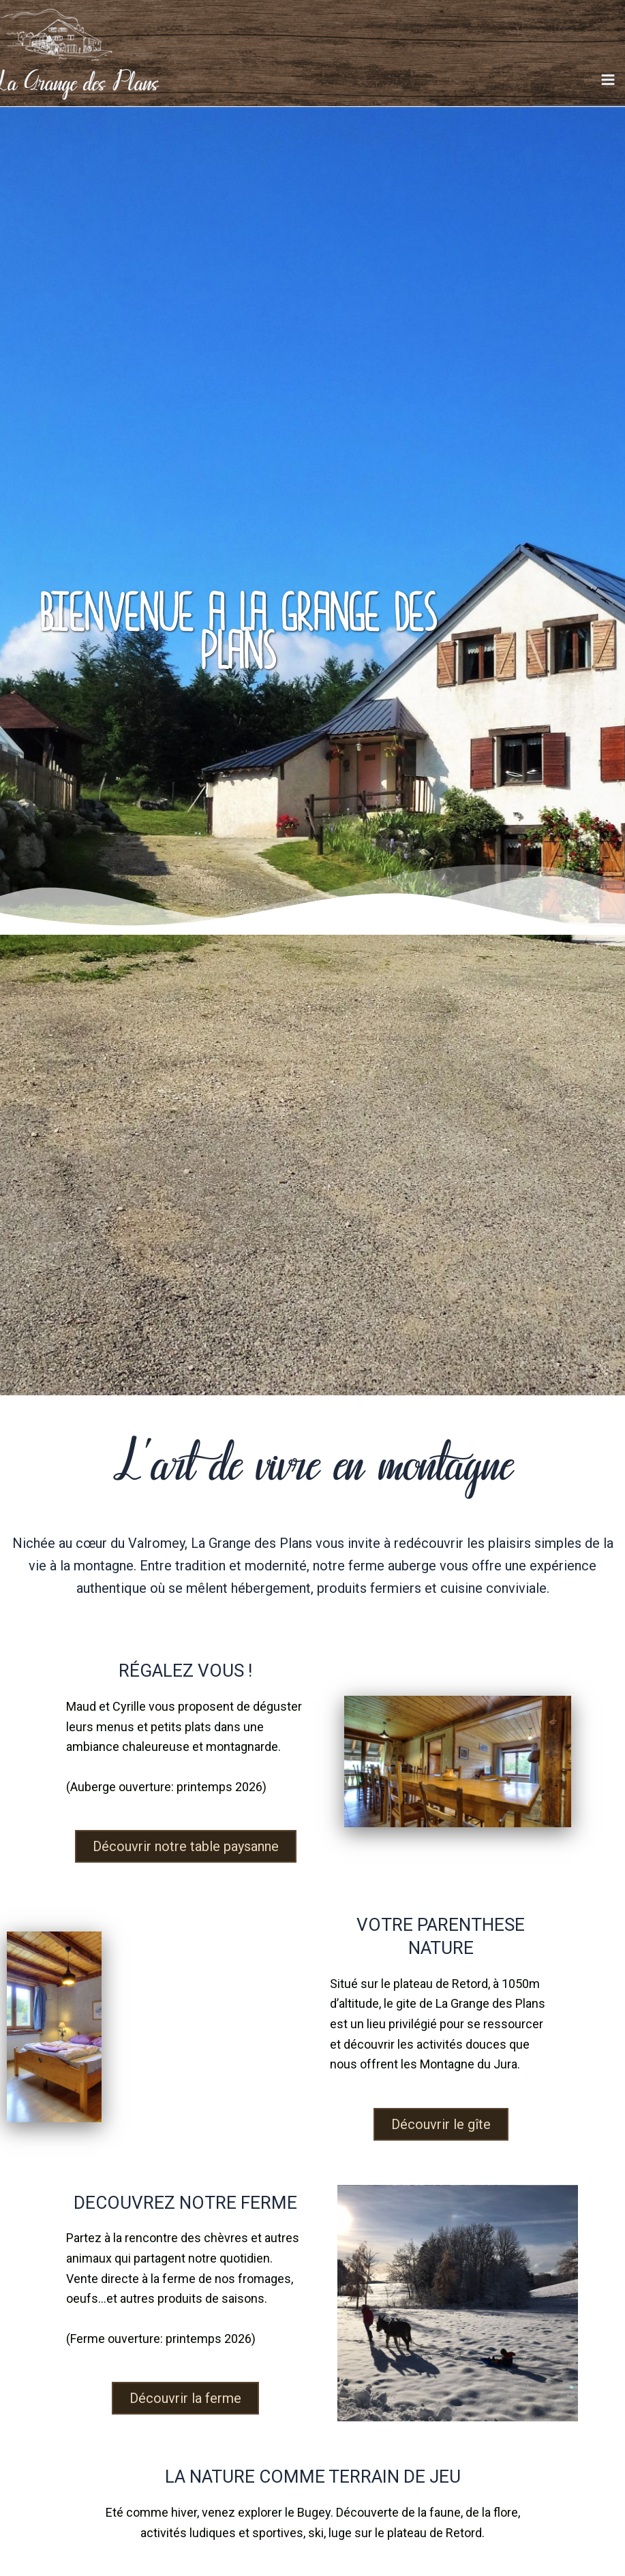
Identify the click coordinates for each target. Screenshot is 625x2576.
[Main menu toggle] (608, 88)
